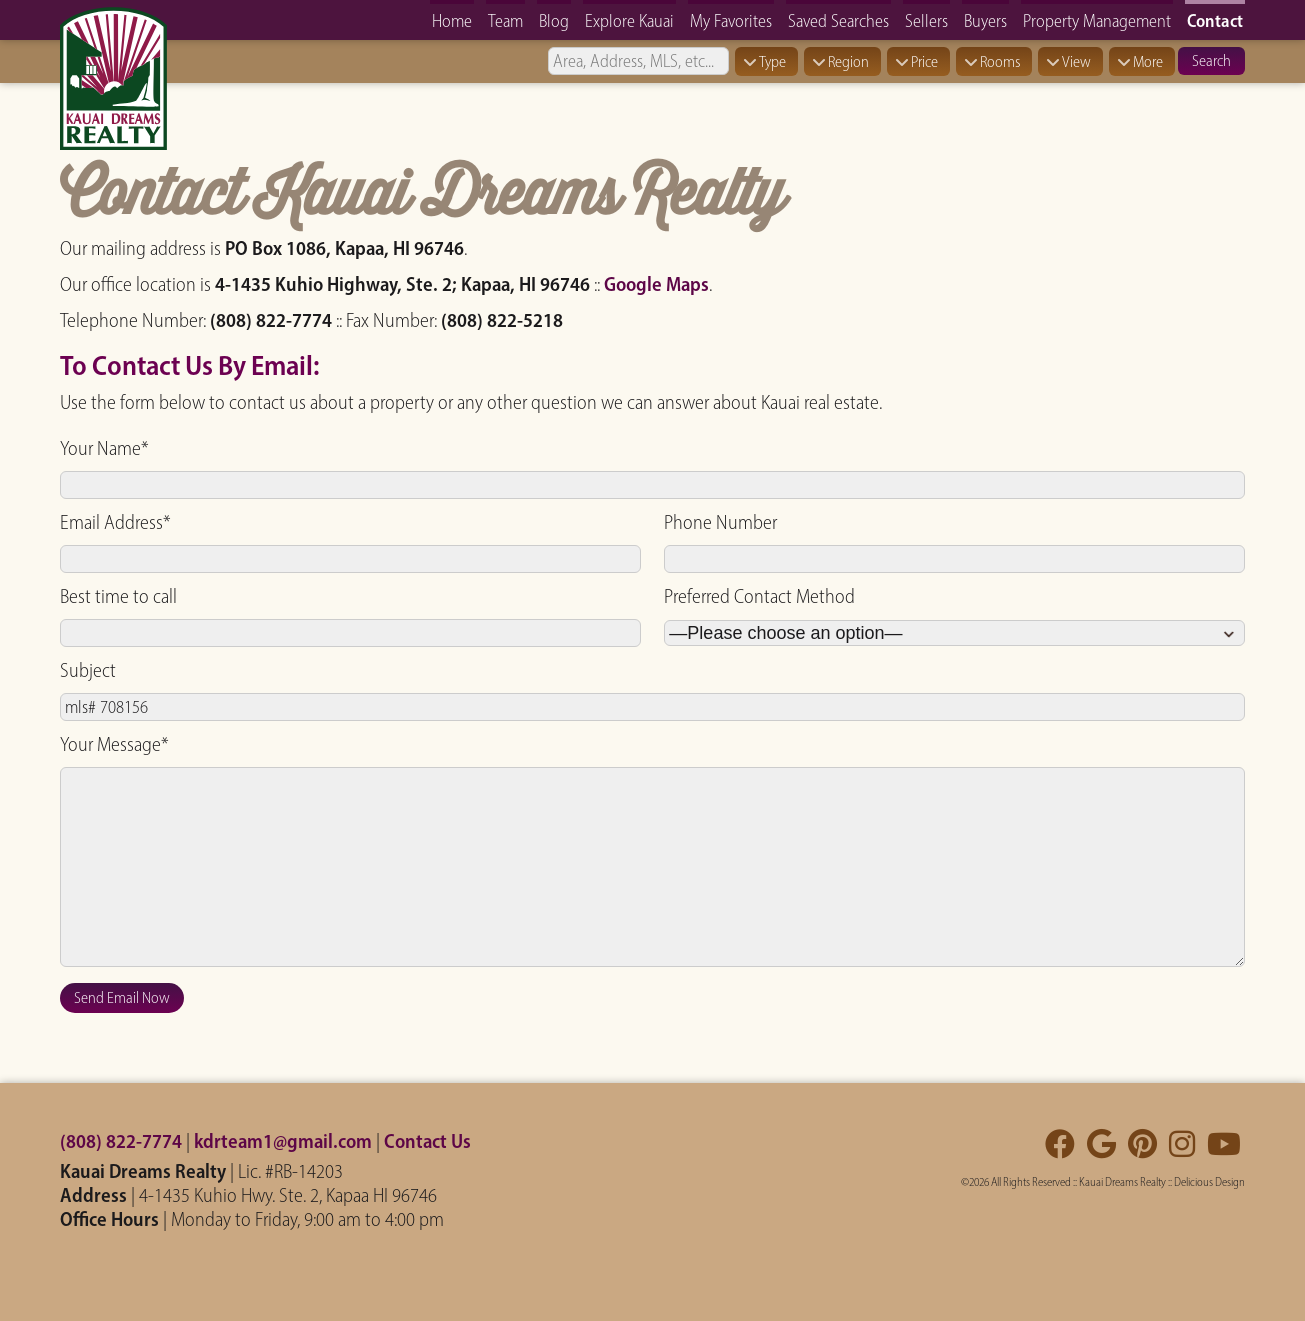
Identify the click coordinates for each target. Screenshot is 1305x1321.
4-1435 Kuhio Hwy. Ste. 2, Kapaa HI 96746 (288, 1195)
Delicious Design (1209, 1182)
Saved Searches (838, 20)
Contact (1215, 20)
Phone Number (720, 522)
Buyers (985, 20)
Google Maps (656, 284)
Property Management (1097, 20)
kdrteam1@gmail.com (283, 1141)
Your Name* (104, 448)
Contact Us (427, 1141)
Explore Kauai (629, 20)
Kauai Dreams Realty (1122, 1182)
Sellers (926, 20)
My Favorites (731, 20)
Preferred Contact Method (759, 596)
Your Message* (114, 744)
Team (505, 20)
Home (452, 20)
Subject (88, 670)
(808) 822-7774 (121, 1141)
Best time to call (118, 596)
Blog (554, 20)
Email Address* (115, 522)
